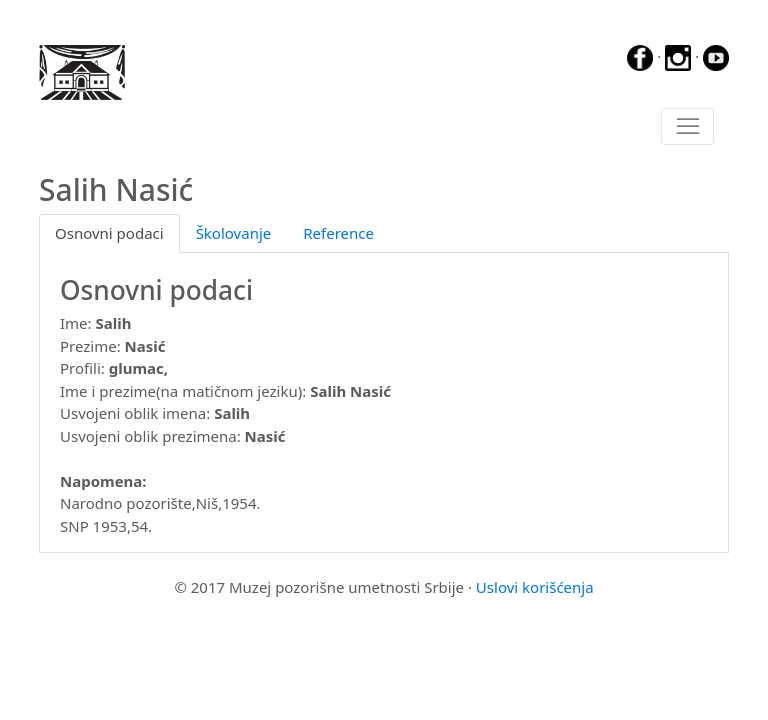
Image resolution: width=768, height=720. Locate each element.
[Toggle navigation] (687, 127)
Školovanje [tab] (234, 233)
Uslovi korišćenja (535, 587)
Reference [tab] (338, 233)
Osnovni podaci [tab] (109, 233)
